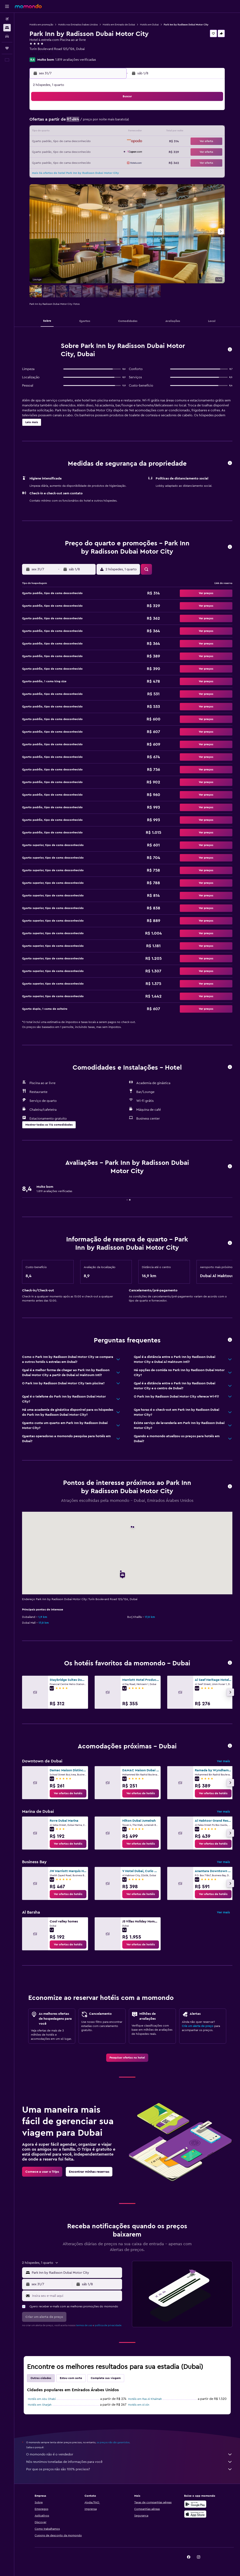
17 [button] (103, 131)
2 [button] (93, 112)
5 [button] (54, 121)
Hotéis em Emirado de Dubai (119, 24)
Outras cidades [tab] (41, 2378)
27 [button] (64, 151)
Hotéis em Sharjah (40, 2404)
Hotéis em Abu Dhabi (42, 2399)
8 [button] (84, 121)
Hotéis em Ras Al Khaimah (145, 2399)
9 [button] (93, 121)
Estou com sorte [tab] (71, 2378)
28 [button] (73, 151)
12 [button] (53, 131)
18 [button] (113, 131)
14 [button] (73, 131)
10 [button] (103, 121)
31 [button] (103, 151)
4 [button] (113, 112)
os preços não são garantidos (113, 2442)
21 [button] (73, 141)
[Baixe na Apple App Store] (195, 2514)
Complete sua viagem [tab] (106, 2378)
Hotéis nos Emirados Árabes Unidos (78, 24)
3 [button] (103, 112)
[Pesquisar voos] (7, 19)
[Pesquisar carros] (7, 36)
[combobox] (76, 2273)
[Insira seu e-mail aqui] (76, 2296)
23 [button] (93, 141)
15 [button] (83, 131)
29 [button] (83, 151)
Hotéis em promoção (41, 24)
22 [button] (83, 141)
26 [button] (54, 151)
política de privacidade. (108, 2325)
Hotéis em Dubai (149, 24)
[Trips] (7, 48)
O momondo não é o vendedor (129, 2454)
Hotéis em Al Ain (138, 2404)
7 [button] (73, 121)
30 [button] (93, 151)
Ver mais (223, 1761)
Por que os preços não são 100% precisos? (129, 2469)
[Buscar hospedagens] (7, 28)
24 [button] (103, 141)
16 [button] (93, 131)
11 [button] (113, 121)
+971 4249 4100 (40, 54)
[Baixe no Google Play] (195, 2504)
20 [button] (64, 141)
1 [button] (83, 112)
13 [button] (63, 131)
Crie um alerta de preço (197, 2026)
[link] (68, 1793)
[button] (7, 6)
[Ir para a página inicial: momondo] (28, 6)
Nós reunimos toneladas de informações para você (129, 2461)
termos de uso (84, 2325)
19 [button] (53, 141)
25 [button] (113, 141)
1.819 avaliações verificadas (75, 59)
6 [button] (64, 121)
